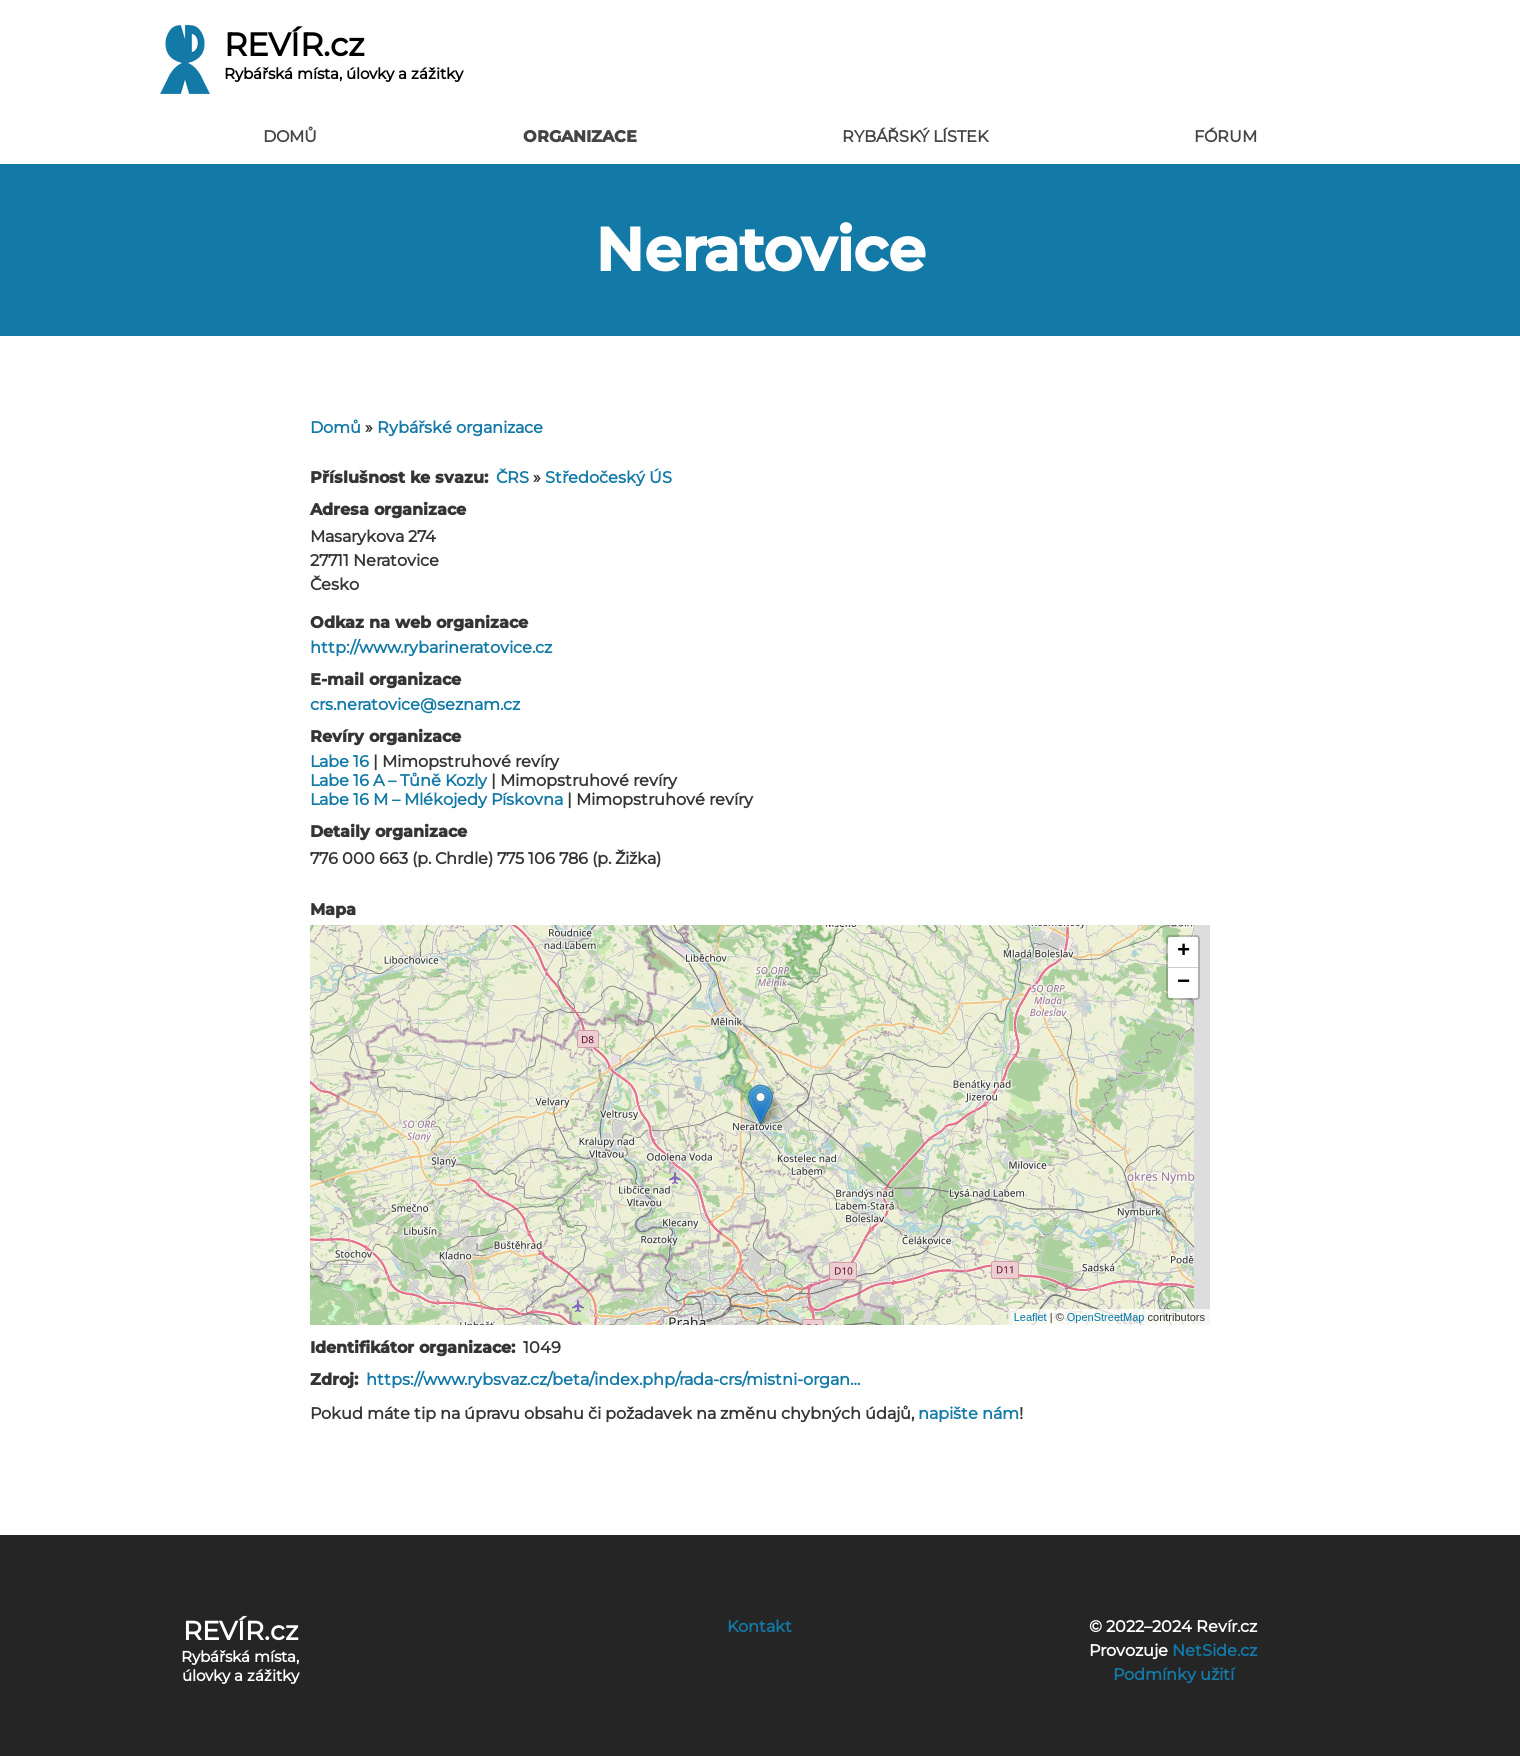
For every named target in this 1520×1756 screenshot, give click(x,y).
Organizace (580, 136)
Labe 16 (339, 761)
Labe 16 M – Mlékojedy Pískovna (436, 799)
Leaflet (1030, 1317)
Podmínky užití (1173, 1674)
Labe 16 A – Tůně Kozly (398, 780)
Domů (290, 136)
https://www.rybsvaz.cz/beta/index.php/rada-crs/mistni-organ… (613, 1379)
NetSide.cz (1214, 1650)
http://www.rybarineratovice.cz (431, 647)
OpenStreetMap (1106, 1317)
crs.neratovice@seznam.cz (415, 704)
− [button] (1183, 983)
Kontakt (759, 1626)
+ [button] (1183, 952)
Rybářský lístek (915, 136)
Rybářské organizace (460, 427)
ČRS (512, 477)
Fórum (1225, 136)
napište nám (968, 1413)
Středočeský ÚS (608, 477)
